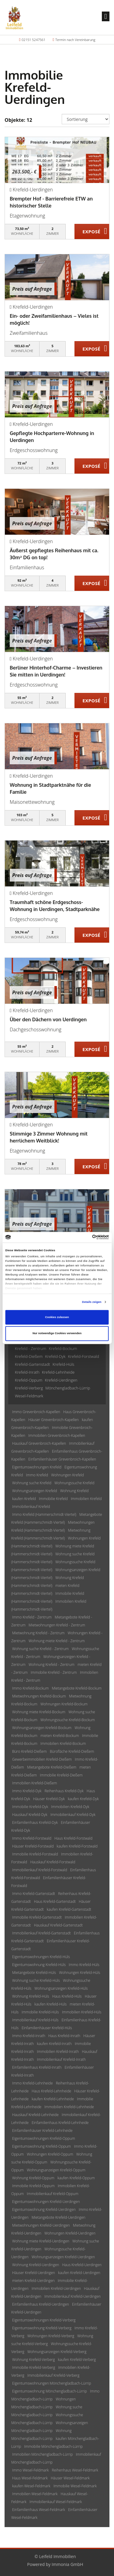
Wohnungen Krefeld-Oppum (50, 2154)
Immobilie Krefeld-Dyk (30, 1806)
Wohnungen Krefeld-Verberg (50, 2335)
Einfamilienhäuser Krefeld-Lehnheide (42, 2130)
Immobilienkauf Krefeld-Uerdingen (72, 2296)
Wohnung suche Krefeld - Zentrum (40, 1648)
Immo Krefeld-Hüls (84, 1964)
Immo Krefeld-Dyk (26, 1790)
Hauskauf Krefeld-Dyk (29, 1814)
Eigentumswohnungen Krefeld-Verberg (44, 2320)
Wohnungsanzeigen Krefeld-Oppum (56, 2170)
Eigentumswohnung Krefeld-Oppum (41, 2146)
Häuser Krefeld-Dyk (49, 1798)
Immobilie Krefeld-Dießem (61, 1775)
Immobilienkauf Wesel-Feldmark (55, 2501)
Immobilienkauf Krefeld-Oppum (52, 2193)
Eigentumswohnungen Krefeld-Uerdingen (46, 2201)
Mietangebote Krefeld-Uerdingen (58, 2217)
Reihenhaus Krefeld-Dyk (63, 1790)
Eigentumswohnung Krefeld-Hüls (39, 1964)
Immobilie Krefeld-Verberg (33, 2367)
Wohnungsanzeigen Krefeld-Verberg (56, 2351)
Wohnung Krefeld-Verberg (33, 2359)
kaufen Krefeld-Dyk (83, 1798)
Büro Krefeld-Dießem (29, 1751)
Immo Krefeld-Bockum (30, 1688)
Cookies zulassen (57, 1317)
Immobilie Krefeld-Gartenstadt (37, 1917)
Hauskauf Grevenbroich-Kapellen (39, 1443)
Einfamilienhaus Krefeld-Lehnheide (60, 2122)
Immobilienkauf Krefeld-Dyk (72, 1814)
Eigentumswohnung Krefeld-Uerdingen (44, 2209)
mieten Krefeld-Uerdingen (33, 2280)
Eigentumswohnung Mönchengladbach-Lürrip (49, 2391)
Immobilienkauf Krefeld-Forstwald (39, 1869)
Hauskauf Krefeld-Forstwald (52, 1862)
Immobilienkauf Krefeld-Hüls (35, 2020)
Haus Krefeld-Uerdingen (82, 2264)
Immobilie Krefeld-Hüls (40, 2012)
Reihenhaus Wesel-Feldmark (75, 2470)
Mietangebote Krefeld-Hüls (34, 1972)
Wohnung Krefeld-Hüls (30, 1996)
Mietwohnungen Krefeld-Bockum (39, 1696)
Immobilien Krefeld (86, 1498)
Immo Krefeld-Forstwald (31, 1838)
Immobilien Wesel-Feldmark (34, 2493)
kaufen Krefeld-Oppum (76, 2177)
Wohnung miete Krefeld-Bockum (38, 1711)
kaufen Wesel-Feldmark (31, 2486)
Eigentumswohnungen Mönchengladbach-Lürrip (51, 2383)
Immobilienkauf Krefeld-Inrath (61, 2059)
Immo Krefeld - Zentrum (32, 1617)
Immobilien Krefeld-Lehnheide (69, 2106)
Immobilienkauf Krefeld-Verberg (53, 2375)
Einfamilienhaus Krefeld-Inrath (36, 2067)
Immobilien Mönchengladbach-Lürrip (42, 2454)
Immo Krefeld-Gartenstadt (33, 1893)
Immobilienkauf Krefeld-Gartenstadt (41, 1933)
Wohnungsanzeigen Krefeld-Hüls (61, 1988)
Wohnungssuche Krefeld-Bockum (67, 1719)
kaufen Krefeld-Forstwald (77, 1846)
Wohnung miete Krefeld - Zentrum (57, 1640)
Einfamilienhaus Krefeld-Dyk (35, 1822)
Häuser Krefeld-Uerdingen (33, 2272)
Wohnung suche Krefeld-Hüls (36, 1980)
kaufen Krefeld (24, 1498)
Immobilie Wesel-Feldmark (75, 2486)
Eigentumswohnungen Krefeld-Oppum (43, 2138)
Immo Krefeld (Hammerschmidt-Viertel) (44, 1514)
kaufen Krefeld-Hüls (50, 2004)
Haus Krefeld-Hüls (67, 1996)
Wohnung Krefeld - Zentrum (51, 1664)
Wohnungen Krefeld (67, 1475)
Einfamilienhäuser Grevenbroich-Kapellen (62, 1459)
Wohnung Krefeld (74, 1490)
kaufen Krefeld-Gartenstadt (69, 1909)
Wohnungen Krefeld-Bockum (64, 1704)
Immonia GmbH (67, 2564)
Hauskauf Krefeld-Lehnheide (35, 2114)
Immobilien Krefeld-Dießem (34, 1783)
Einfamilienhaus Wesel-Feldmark (38, 2509)
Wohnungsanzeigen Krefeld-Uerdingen (63, 2256)
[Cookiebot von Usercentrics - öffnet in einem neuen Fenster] (82, 1237)
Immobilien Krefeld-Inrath (58, 2051)
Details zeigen (92, 1301)
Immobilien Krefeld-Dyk (70, 1806)
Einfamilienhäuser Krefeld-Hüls (47, 2027)
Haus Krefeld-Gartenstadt (55, 1901)
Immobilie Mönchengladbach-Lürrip (53, 2446)
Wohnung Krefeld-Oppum (33, 2177)
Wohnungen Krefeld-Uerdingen (69, 2233)
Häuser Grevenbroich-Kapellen (53, 1419)
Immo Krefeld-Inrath (28, 2035)
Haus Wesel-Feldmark (30, 2478)
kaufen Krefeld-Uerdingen (79, 2272)
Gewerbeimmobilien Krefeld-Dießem (42, 1759)
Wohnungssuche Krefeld (74, 1482)
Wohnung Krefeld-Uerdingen (35, 2264)
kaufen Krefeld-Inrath (54, 2043)
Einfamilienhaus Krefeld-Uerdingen (40, 2304)
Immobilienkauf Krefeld (31, 1506)
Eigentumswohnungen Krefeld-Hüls (41, 1956)
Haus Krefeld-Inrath (64, 2035)
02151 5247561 (33, 39)
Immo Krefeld (37, 1475)
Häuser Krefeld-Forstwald (33, 1846)
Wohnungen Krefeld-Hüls (79, 1972)
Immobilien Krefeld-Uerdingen (56, 2288)
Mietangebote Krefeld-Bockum (77, 1688)
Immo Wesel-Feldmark (30, 2470)
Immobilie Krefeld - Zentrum (54, 1672)
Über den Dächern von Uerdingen (48, 1019)
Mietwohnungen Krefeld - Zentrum (57, 1625)
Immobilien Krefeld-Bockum (63, 1743)
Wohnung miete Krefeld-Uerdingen (40, 2241)
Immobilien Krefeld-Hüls (82, 2012)
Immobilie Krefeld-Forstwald (35, 1854)
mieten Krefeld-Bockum (59, 1735)
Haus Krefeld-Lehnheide (51, 2091)
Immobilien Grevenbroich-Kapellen (56, 1435)
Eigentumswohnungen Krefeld (36, 1467)
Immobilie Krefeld (53, 1498)
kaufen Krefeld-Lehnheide (53, 2099)
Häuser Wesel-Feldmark (70, 2478)
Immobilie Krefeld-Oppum (33, 2185)
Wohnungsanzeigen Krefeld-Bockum (41, 1727)
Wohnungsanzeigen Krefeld (34, 1490)
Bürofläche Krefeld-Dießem (72, 1751)
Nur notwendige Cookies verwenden (57, 1333)
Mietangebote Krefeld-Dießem (51, 1767)
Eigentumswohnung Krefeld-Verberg (41, 2328)
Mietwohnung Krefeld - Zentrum (38, 1633)
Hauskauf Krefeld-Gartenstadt (58, 1925)
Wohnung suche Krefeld (31, 1482)
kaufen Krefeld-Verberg (77, 2359)
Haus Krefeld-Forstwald (73, 1838)
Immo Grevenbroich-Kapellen (36, 1411)
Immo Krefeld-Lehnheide (32, 2083)
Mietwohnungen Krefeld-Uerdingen (41, 2225)
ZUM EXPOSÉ (92, 231)
